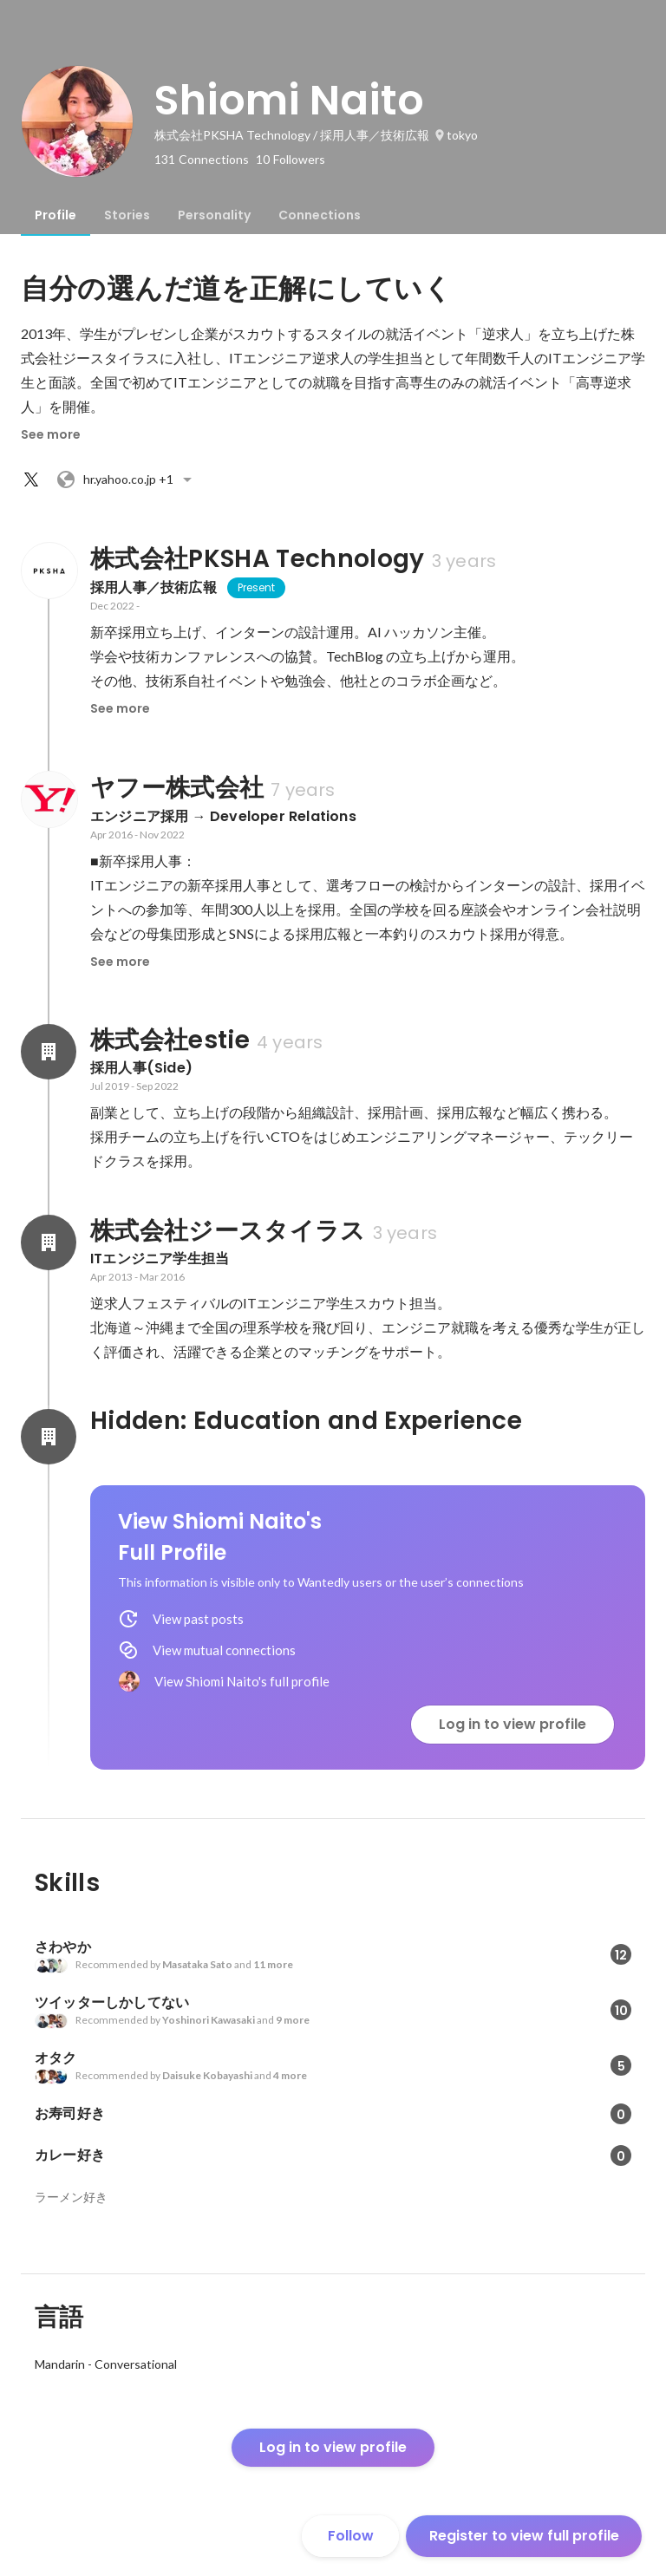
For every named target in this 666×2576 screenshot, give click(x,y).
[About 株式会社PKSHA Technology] (48, 570)
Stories (127, 215)
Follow (351, 2536)
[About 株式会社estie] (48, 1051)
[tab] (55, 215)
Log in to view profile (512, 1724)
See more (51, 434)
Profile (55, 215)
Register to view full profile (524, 2536)
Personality (214, 215)
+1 (127, 479)
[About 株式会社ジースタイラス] (48, 1242)
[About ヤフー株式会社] (48, 799)
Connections (319, 215)
